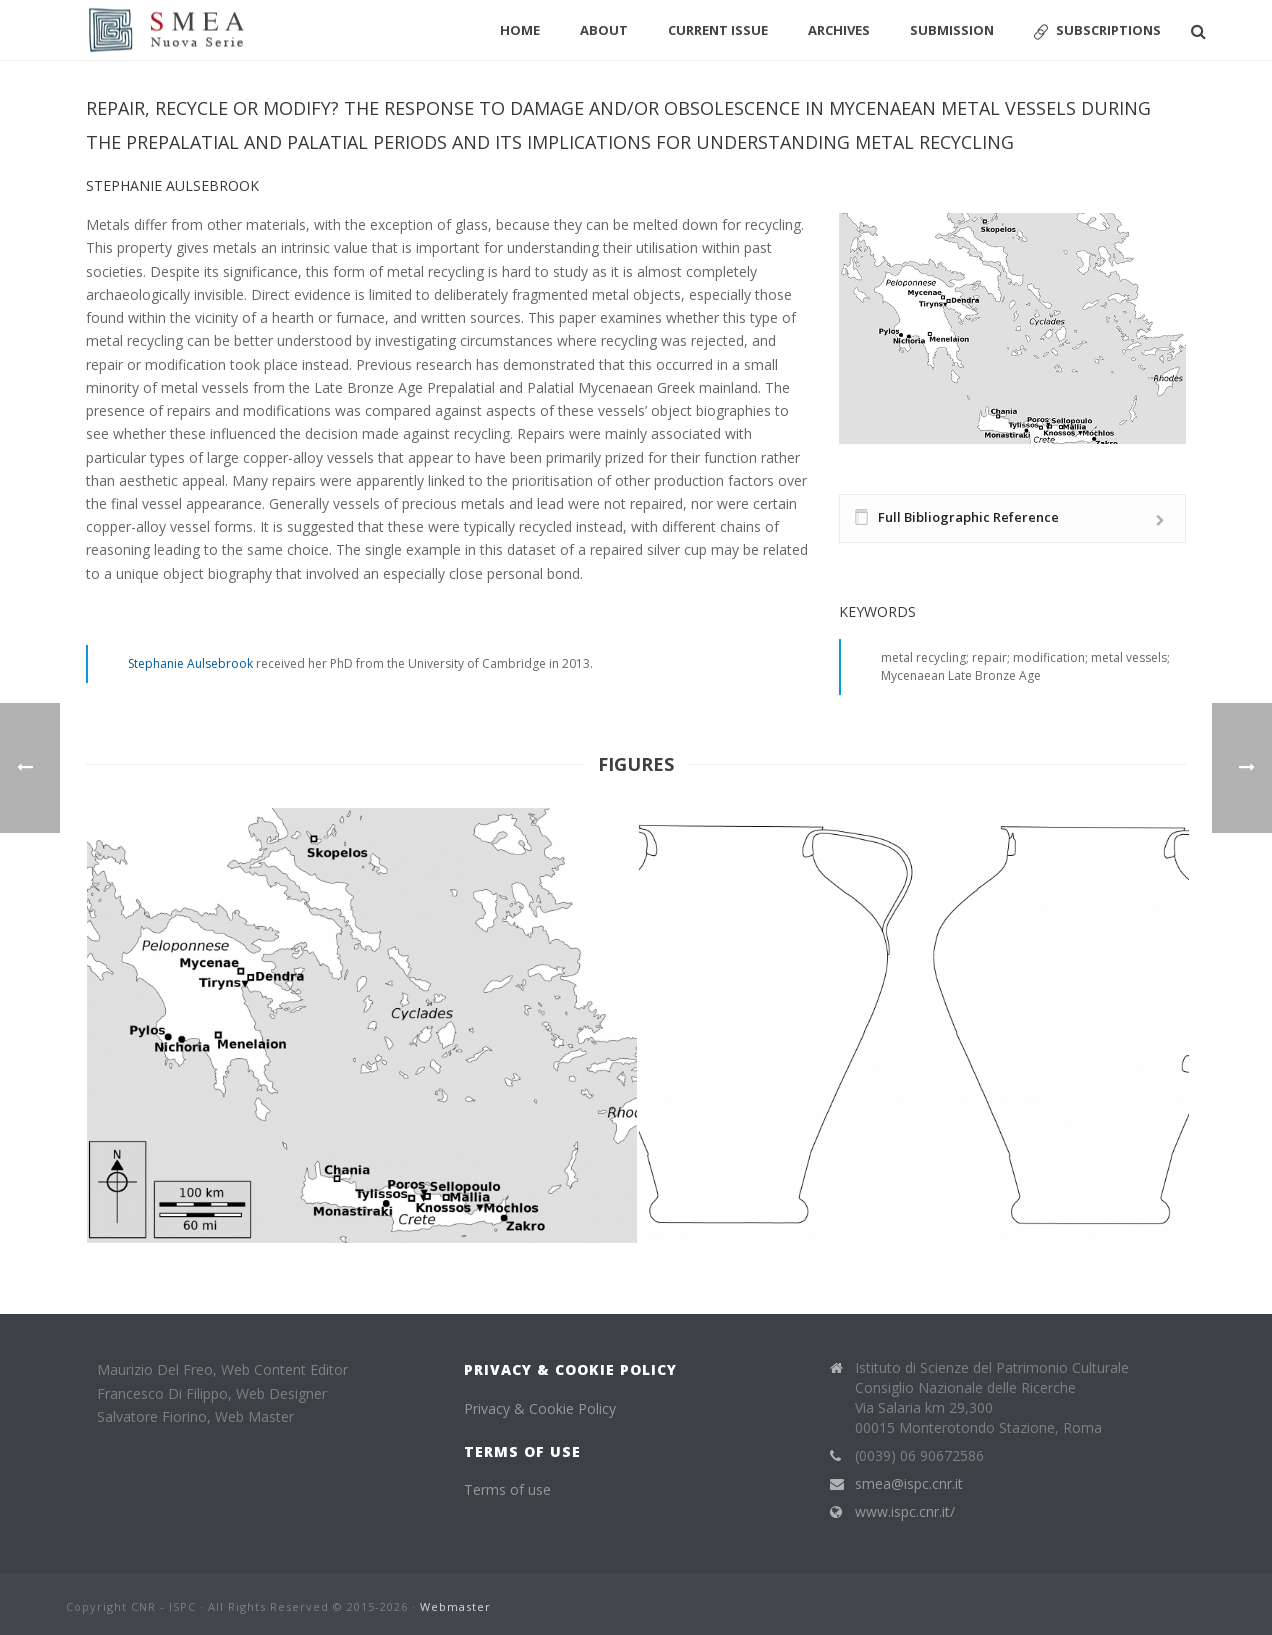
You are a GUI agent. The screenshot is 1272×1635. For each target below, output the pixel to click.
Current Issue (718, 30)
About (604, 30)
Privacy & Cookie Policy (540, 1408)
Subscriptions (1097, 30)
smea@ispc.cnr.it (909, 1484)
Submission (952, 30)
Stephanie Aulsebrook (190, 663)
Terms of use (507, 1489)
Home (520, 30)
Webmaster (455, 1606)
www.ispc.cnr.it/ (905, 1512)
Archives (839, 30)
